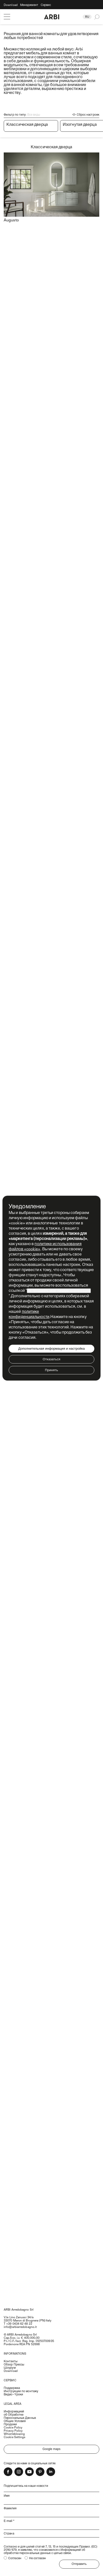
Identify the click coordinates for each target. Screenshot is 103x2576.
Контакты (10, 2361)
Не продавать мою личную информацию (58, 1291)
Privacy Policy (13, 2430)
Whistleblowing (14, 2434)
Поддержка (12, 2388)
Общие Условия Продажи (15, 2422)
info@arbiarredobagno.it (20, 2327)
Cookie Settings (15, 2437)
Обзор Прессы (14, 2364)
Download (11, 4)
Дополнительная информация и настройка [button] (51, 1348)
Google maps (51, 2449)
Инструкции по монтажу (21, 2391)
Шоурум (10, 2367)
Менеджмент (29, 4)
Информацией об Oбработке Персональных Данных (20, 2414)
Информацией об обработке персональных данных (44, 2551)
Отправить (79, 2564)
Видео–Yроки (13, 2394)
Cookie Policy (13, 2427)
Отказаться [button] (51, 1359)
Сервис (46, 4)
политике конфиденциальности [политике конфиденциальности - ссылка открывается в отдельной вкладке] (29, 1314)
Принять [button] (51, 1370)
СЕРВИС (10, 2380)
